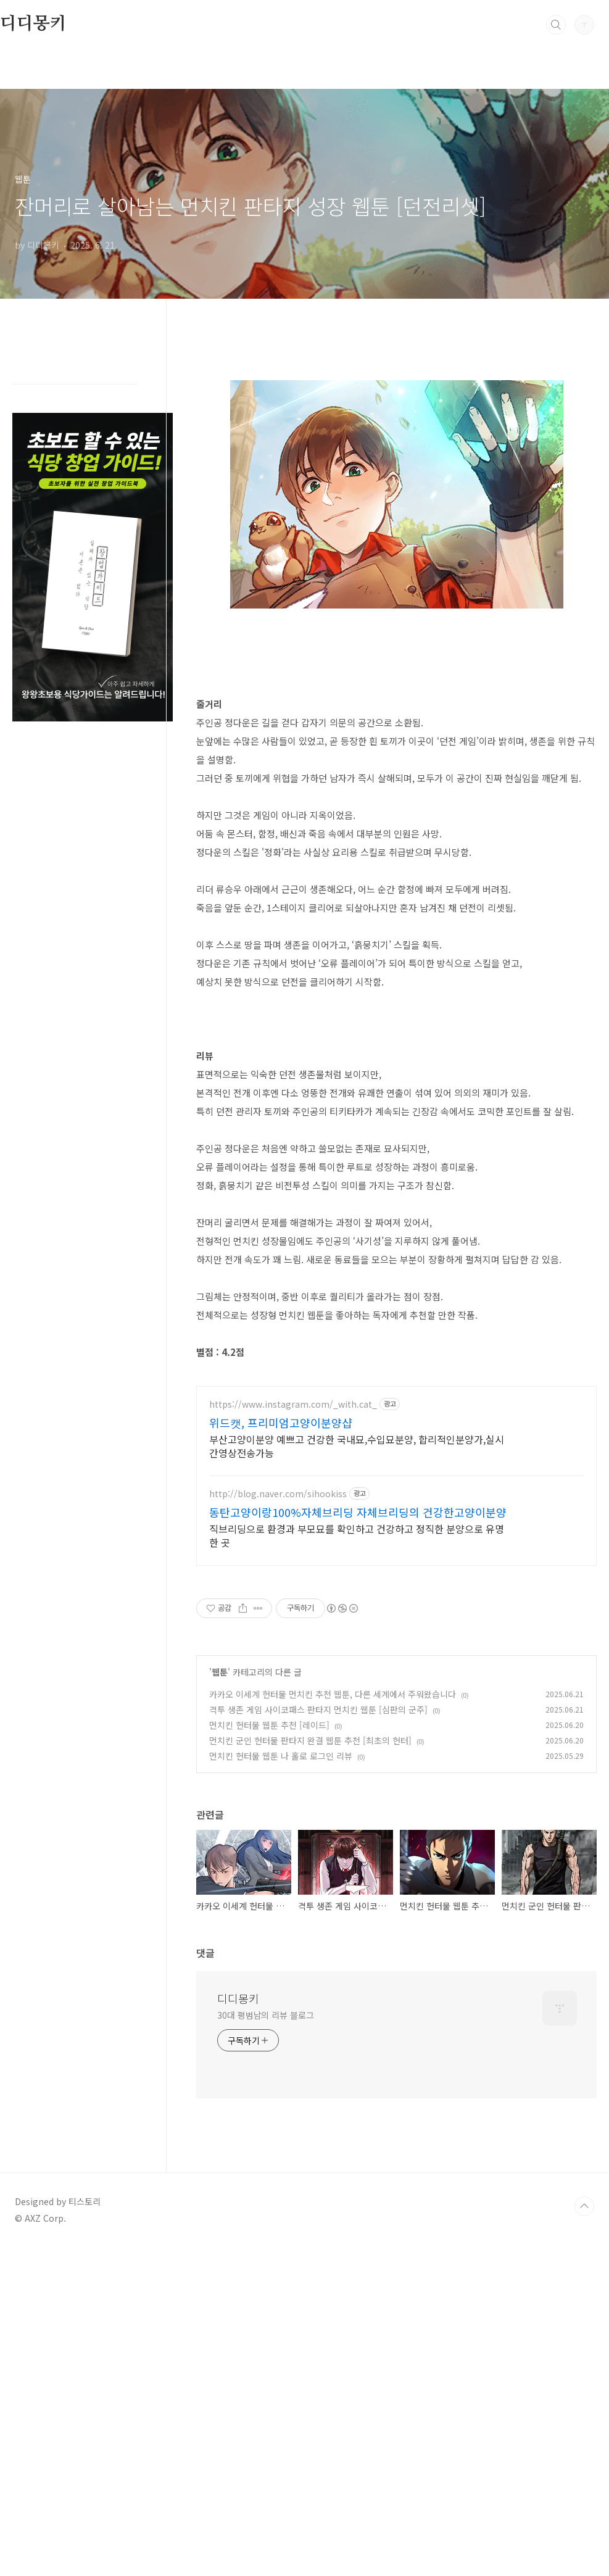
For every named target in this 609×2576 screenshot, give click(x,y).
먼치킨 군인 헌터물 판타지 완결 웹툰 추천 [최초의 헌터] (310, 2069)
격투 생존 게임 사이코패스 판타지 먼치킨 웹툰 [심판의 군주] (318, 2038)
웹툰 (220, 2000)
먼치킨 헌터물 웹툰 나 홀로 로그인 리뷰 (280, 2084)
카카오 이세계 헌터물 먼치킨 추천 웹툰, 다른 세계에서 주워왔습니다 (332, 2022)
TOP (584, 2535)
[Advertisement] (396, 432)
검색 (556, 24)
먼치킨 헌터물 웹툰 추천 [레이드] (269, 2053)
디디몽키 (33, 24)
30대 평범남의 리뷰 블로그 (265, 2343)
